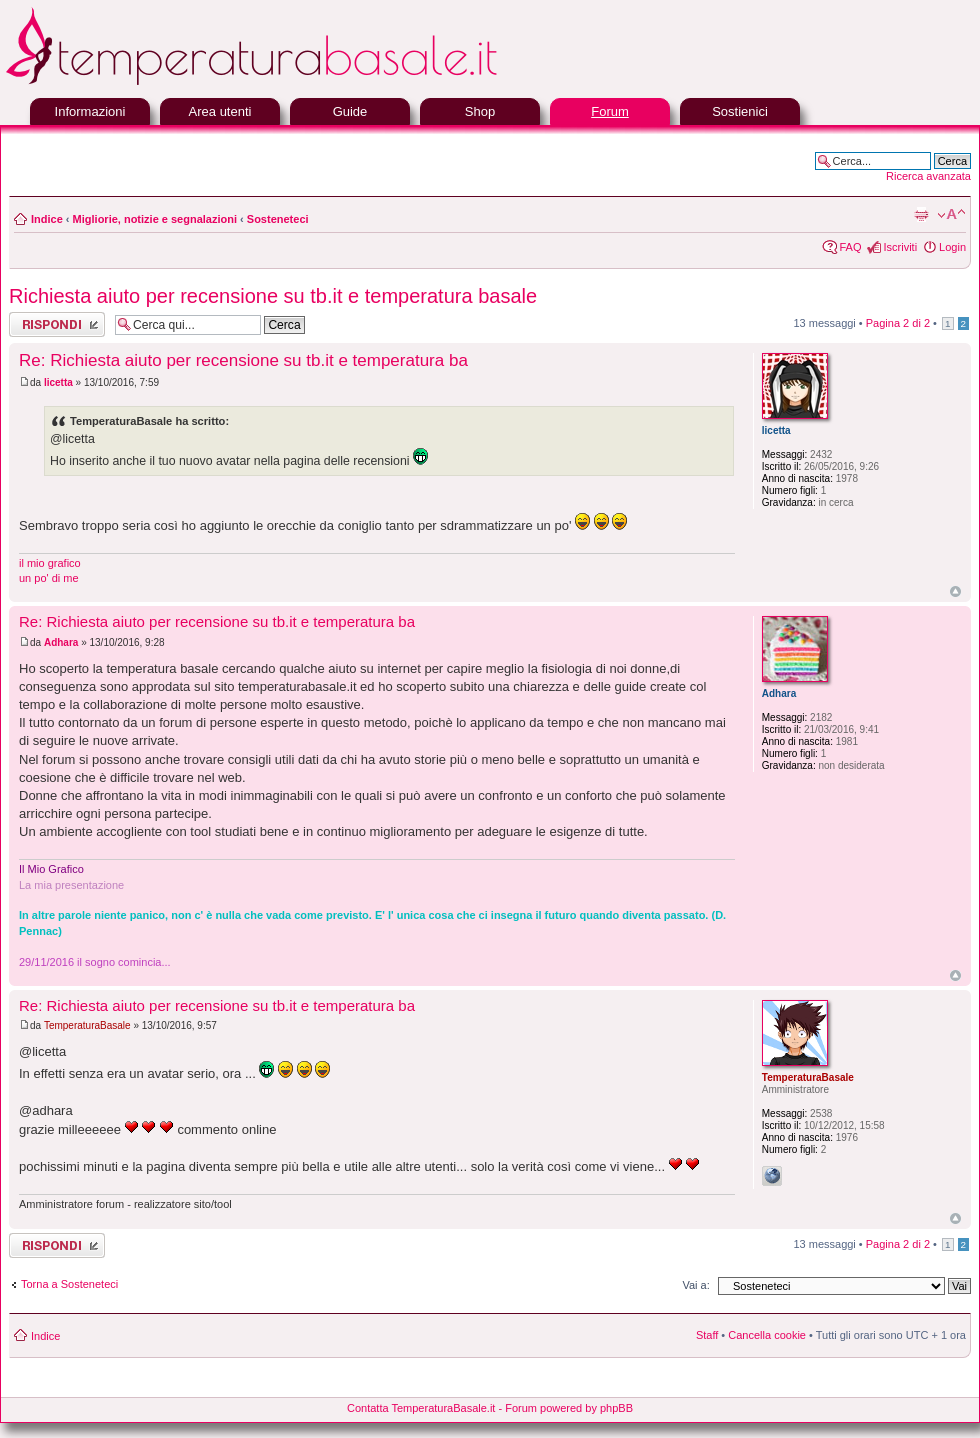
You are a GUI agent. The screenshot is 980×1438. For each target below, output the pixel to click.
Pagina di (898, 323)
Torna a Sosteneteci (69, 1284)
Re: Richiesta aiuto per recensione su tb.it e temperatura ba (243, 360)
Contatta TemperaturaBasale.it (421, 1408)
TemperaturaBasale (87, 1025)
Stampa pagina (921, 215)
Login (952, 247)
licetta (58, 382)
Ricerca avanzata (928, 176)
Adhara (61, 642)
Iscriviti (900, 247)
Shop (480, 111)
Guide (350, 111)
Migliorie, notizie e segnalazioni (155, 219)
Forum (610, 111)
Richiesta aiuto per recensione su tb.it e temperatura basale (273, 296)
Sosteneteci (278, 219)
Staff (707, 1335)
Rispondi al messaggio (57, 324)
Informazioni (90, 111)
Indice (47, 219)
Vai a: (695, 1285)
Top (955, 591)
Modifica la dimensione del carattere (951, 215)
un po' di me (49, 578)
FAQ (850, 247)
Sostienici (740, 111)
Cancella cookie (767, 1335)
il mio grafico (50, 563)
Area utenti (220, 111)
